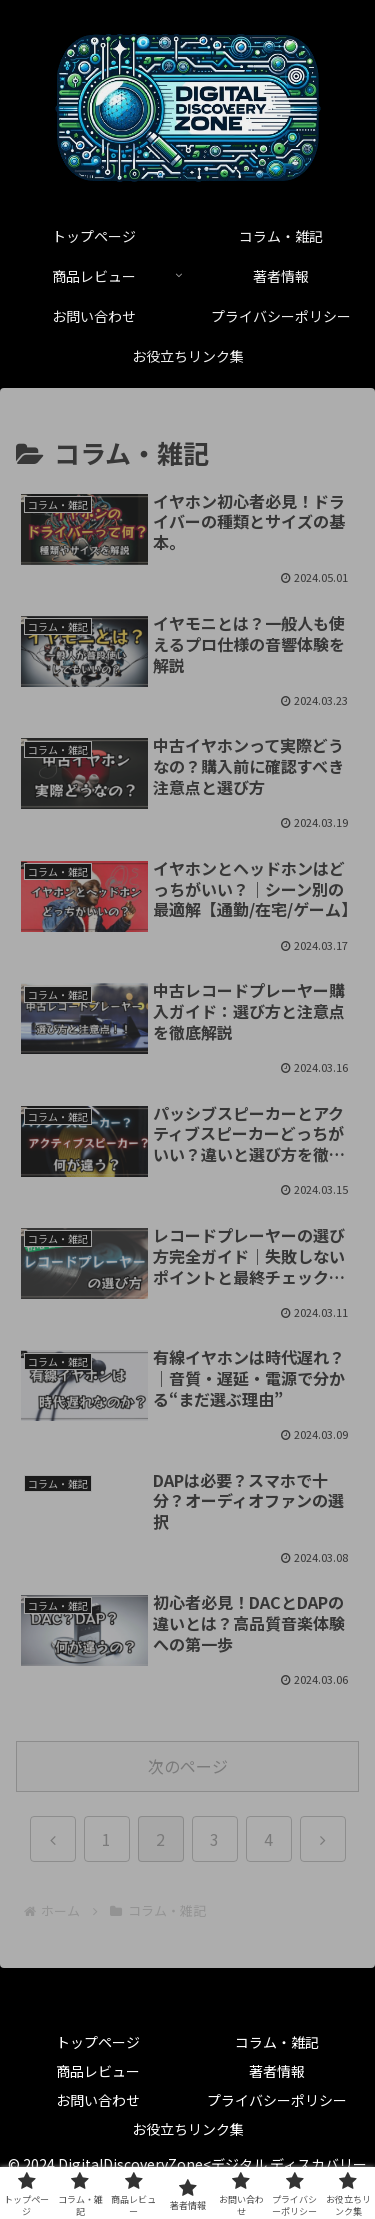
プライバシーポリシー (277, 2100)
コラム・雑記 (277, 2042)
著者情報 (277, 2071)
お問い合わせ (98, 2100)
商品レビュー (98, 2071)
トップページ (98, 2042)
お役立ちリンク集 (188, 2129)
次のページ (188, 1766)
